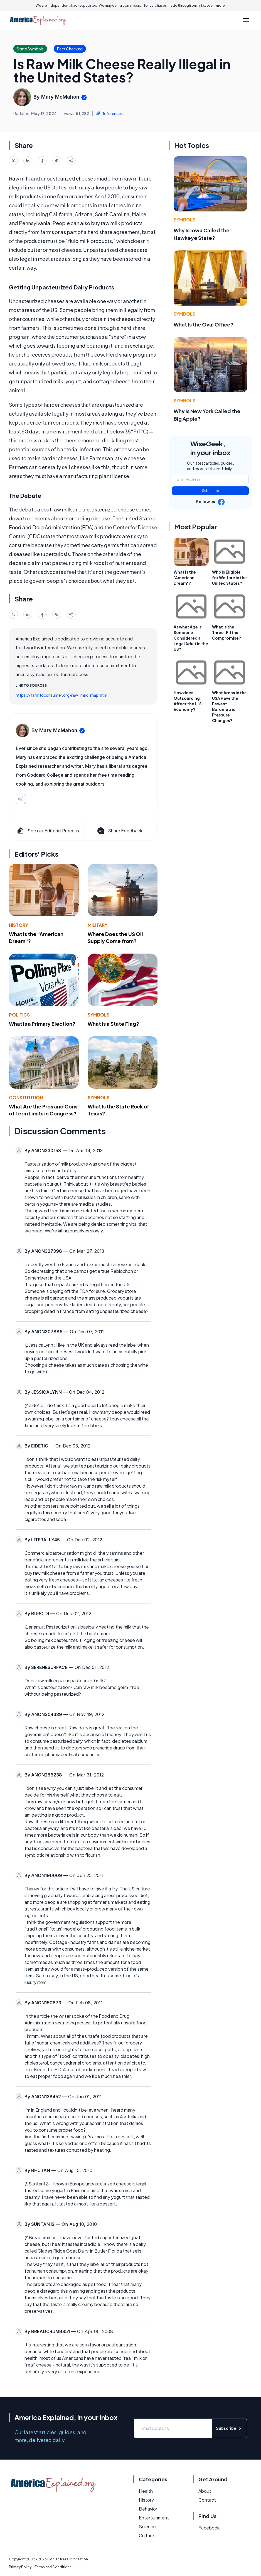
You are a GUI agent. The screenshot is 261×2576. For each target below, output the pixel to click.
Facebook (209, 2528)
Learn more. (216, 5)
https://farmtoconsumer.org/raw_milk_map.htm (61, 695)
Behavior (148, 2509)
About (204, 2491)
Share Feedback (119, 830)
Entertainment (154, 2518)
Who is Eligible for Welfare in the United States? (229, 577)
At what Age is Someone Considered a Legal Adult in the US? (191, 638)
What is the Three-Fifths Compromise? (226, 632)
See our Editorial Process (47, 830)
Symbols (98, 1015)
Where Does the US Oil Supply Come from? (115, 937)
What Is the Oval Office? (203, 324)
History (18, 925)
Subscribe (210, 491)
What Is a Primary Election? (42, 1023)
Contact (207, 2500)
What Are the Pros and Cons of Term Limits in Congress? (43, 1110)
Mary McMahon (60, 97)
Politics (19, 1015)
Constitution (26, 1097)
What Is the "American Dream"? (185, 577)
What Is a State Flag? (113, 1023)
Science (147, 2526)
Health (146, 2491)
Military (97, 925)
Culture (146, 2535)
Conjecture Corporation (67, 2559)
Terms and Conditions (53, 2567)
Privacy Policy (20, 2567)
